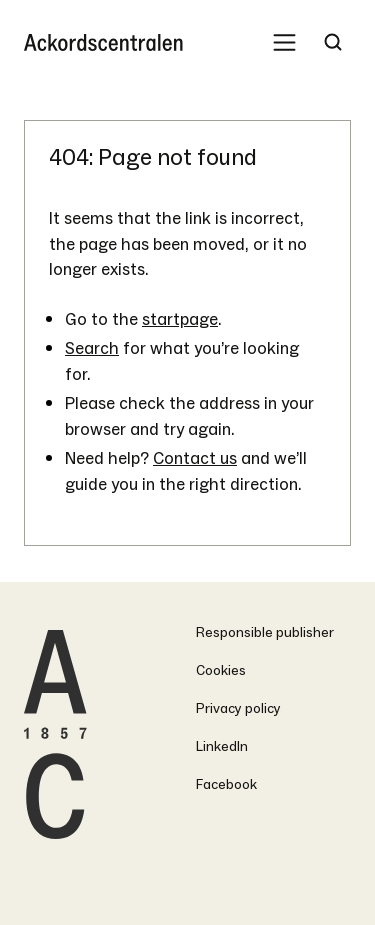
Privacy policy (238, 708)
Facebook (226, 784)
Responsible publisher (265, 632)
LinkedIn (222, 746)
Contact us (195, 458)
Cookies (221, 670)
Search (92, 348)
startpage (180, 319)
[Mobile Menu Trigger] (284, 42)
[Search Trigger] (333, 42)
